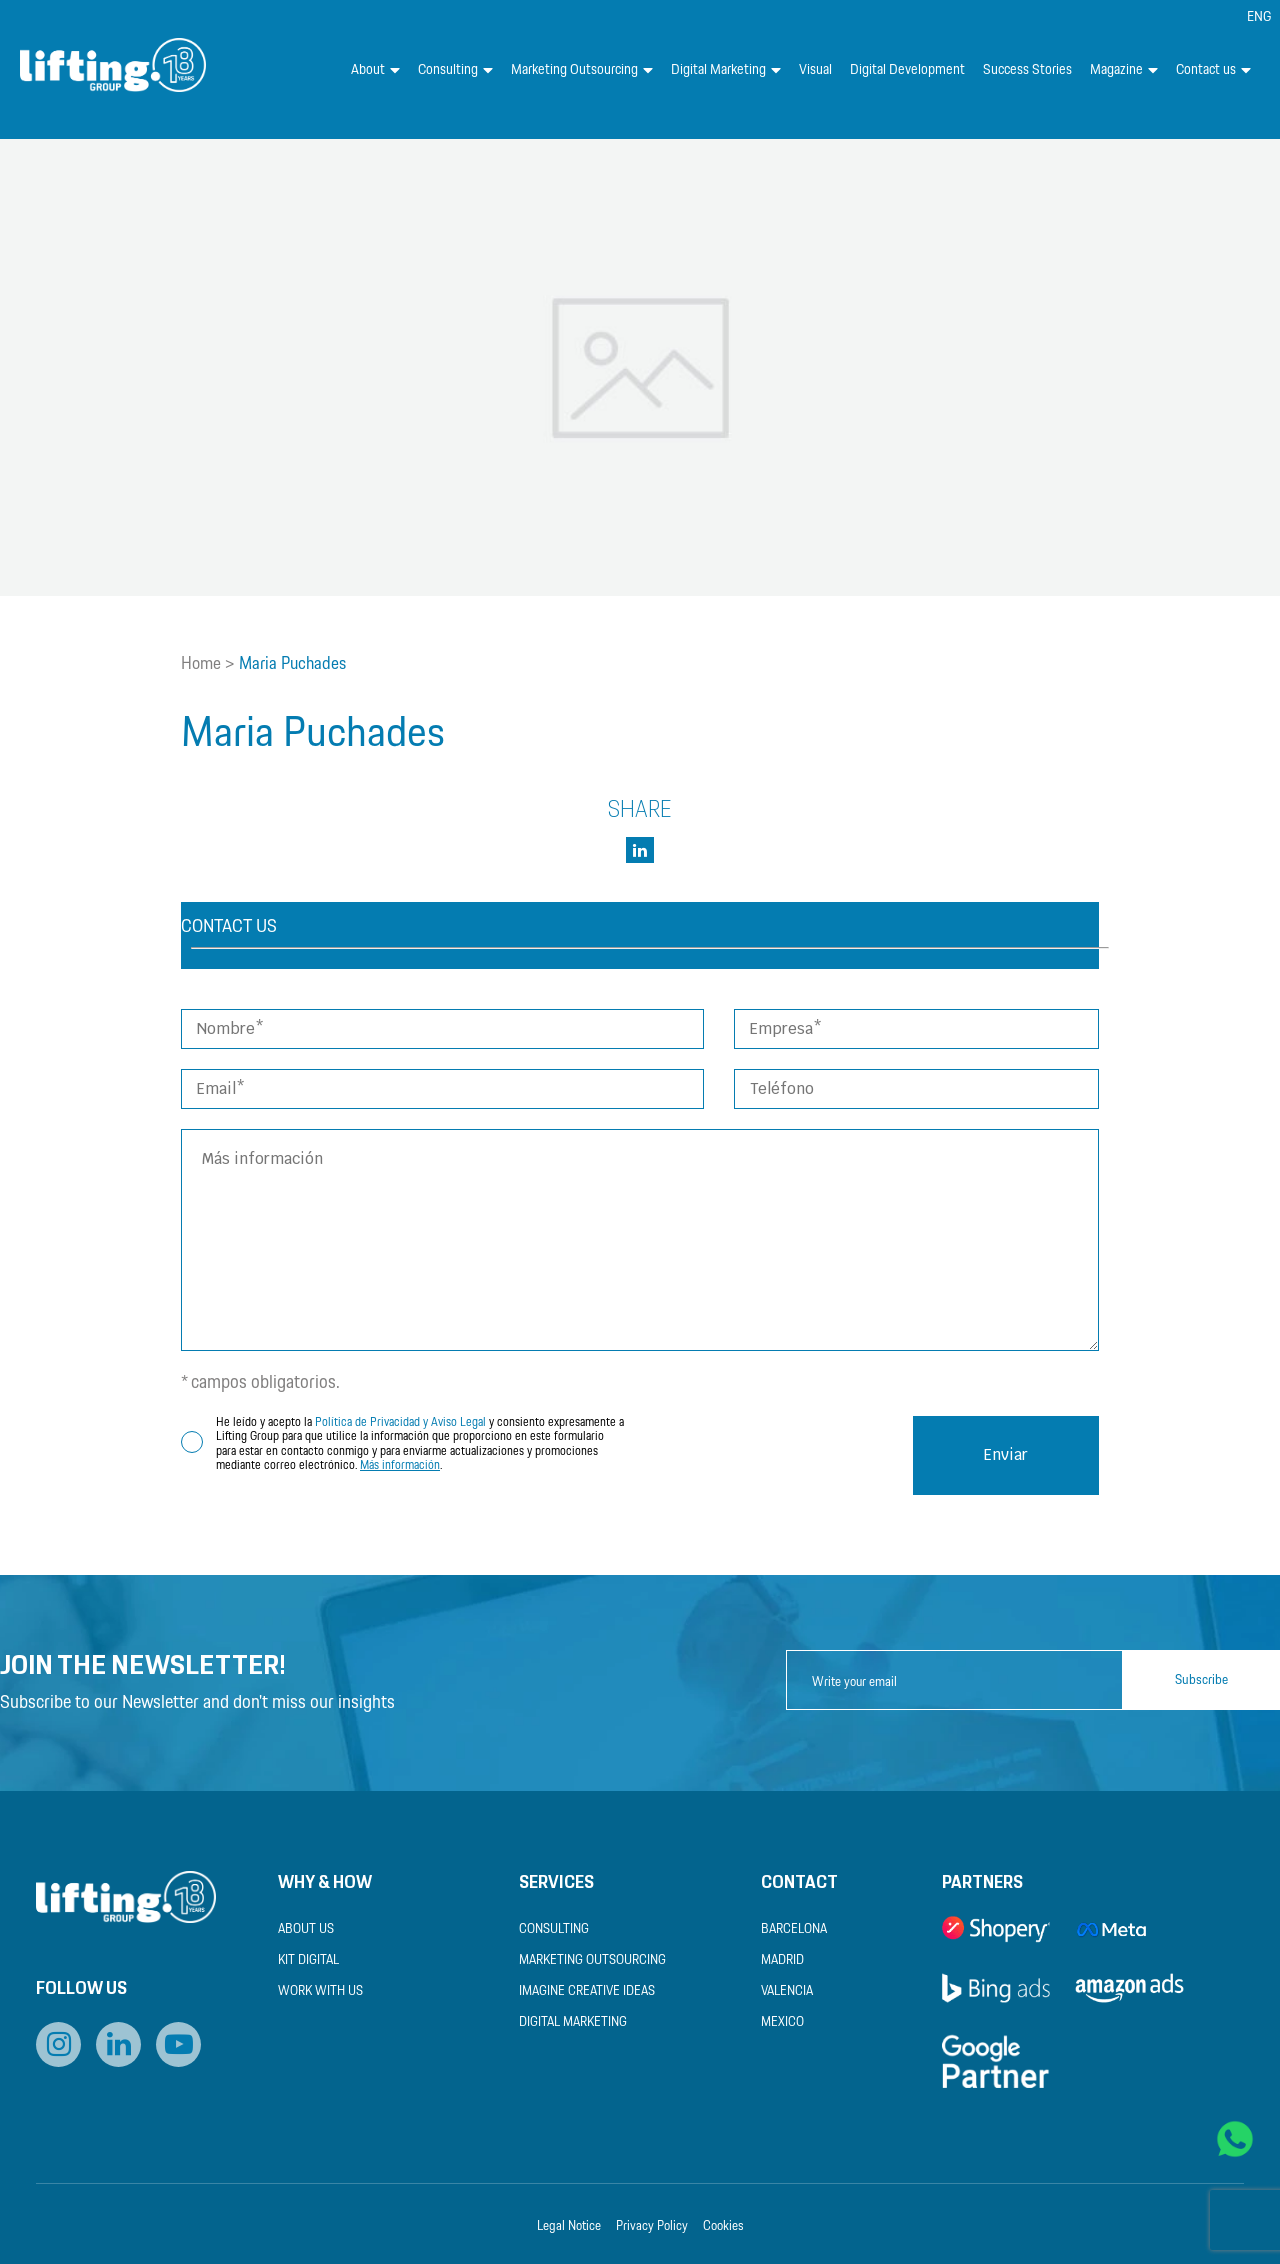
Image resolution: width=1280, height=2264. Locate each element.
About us (306, 1929)
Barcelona (794, 1929)
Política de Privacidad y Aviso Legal (400, 1422)
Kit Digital (308, 1960)
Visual (815, 70)
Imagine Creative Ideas (587, 1991)
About (375, 70)
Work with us (320, 1991)
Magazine (1124, 70)
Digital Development (907, 70)
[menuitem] (1259, 17)
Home (201, 664)
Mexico (782, 2022)
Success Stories (1027, 70)
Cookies (723, 2226)
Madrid (782, 1960)
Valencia (787, 1991)
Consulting (455, 70)
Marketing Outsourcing (582, 70)
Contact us (1213, 70)
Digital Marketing (726, 70)
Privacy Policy (652, 2226)
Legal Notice (569, 2226)
